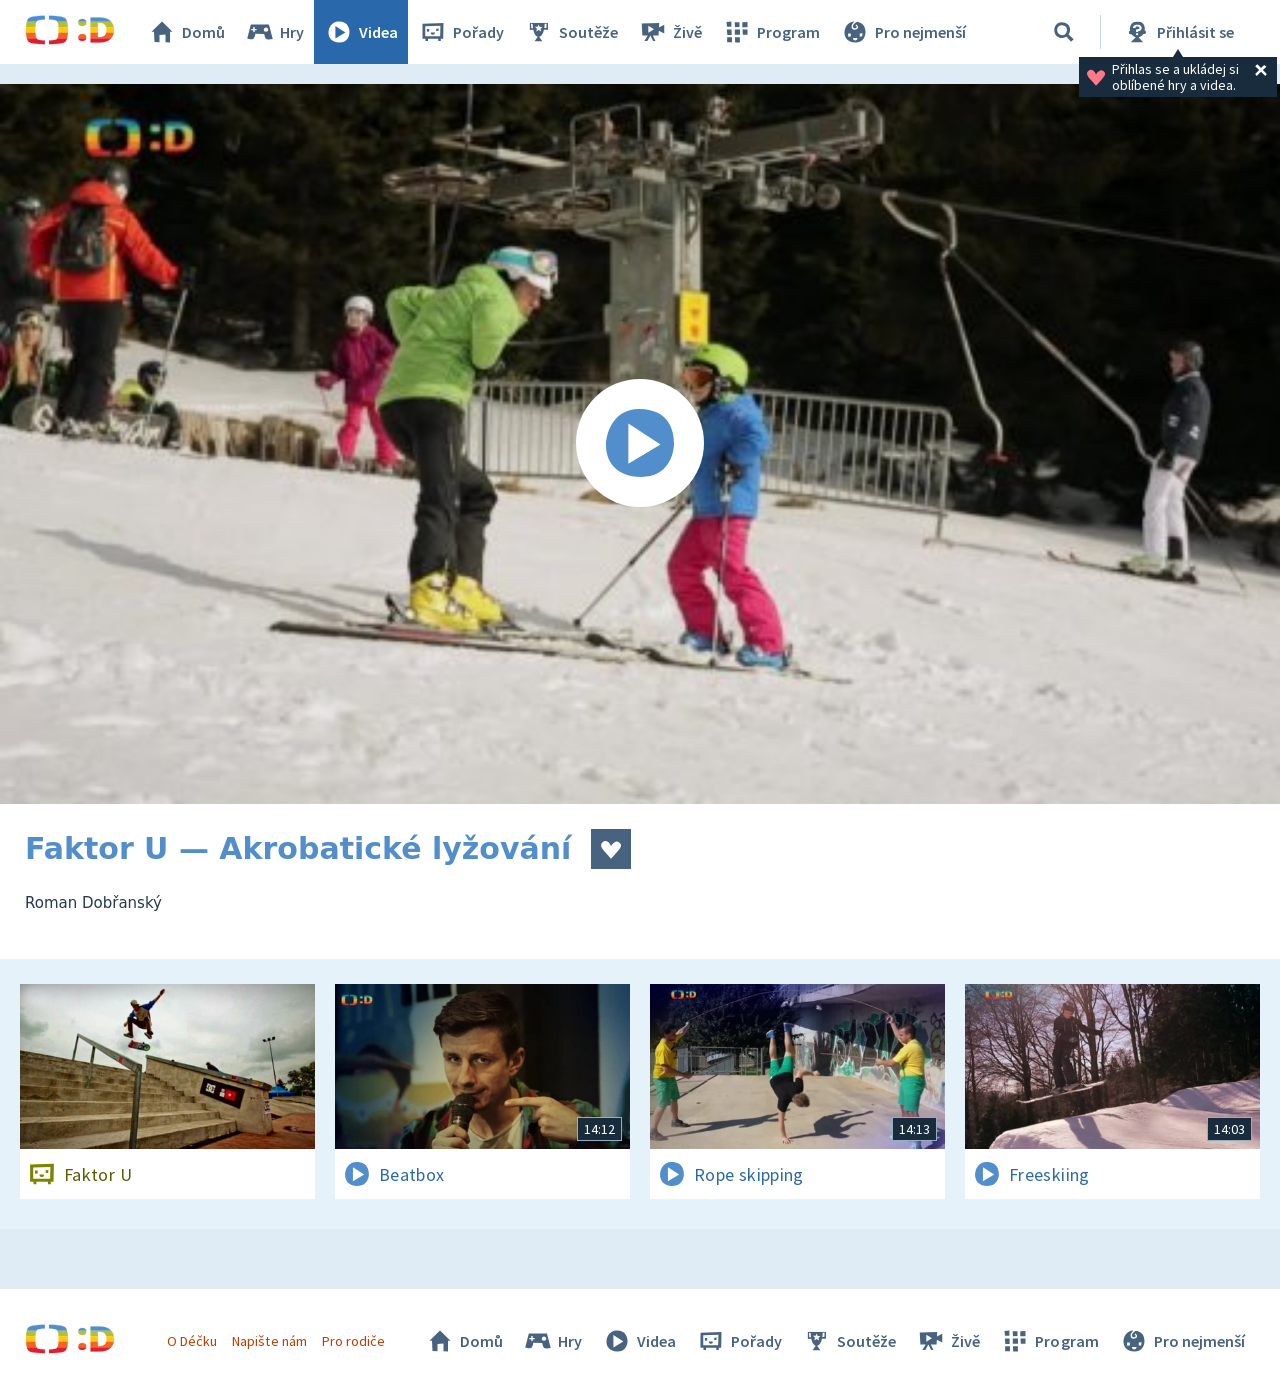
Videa (361, 32)
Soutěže (571, 32)
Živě (670, 32)
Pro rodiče (353, 1341)
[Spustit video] (640, 444)
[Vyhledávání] (1064, 32)
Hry (274, 32)
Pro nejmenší (903, 32)
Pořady (461, 32)
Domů (186, 32)
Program (771, 32)
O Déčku (192, 1341)
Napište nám (269, 1341)
